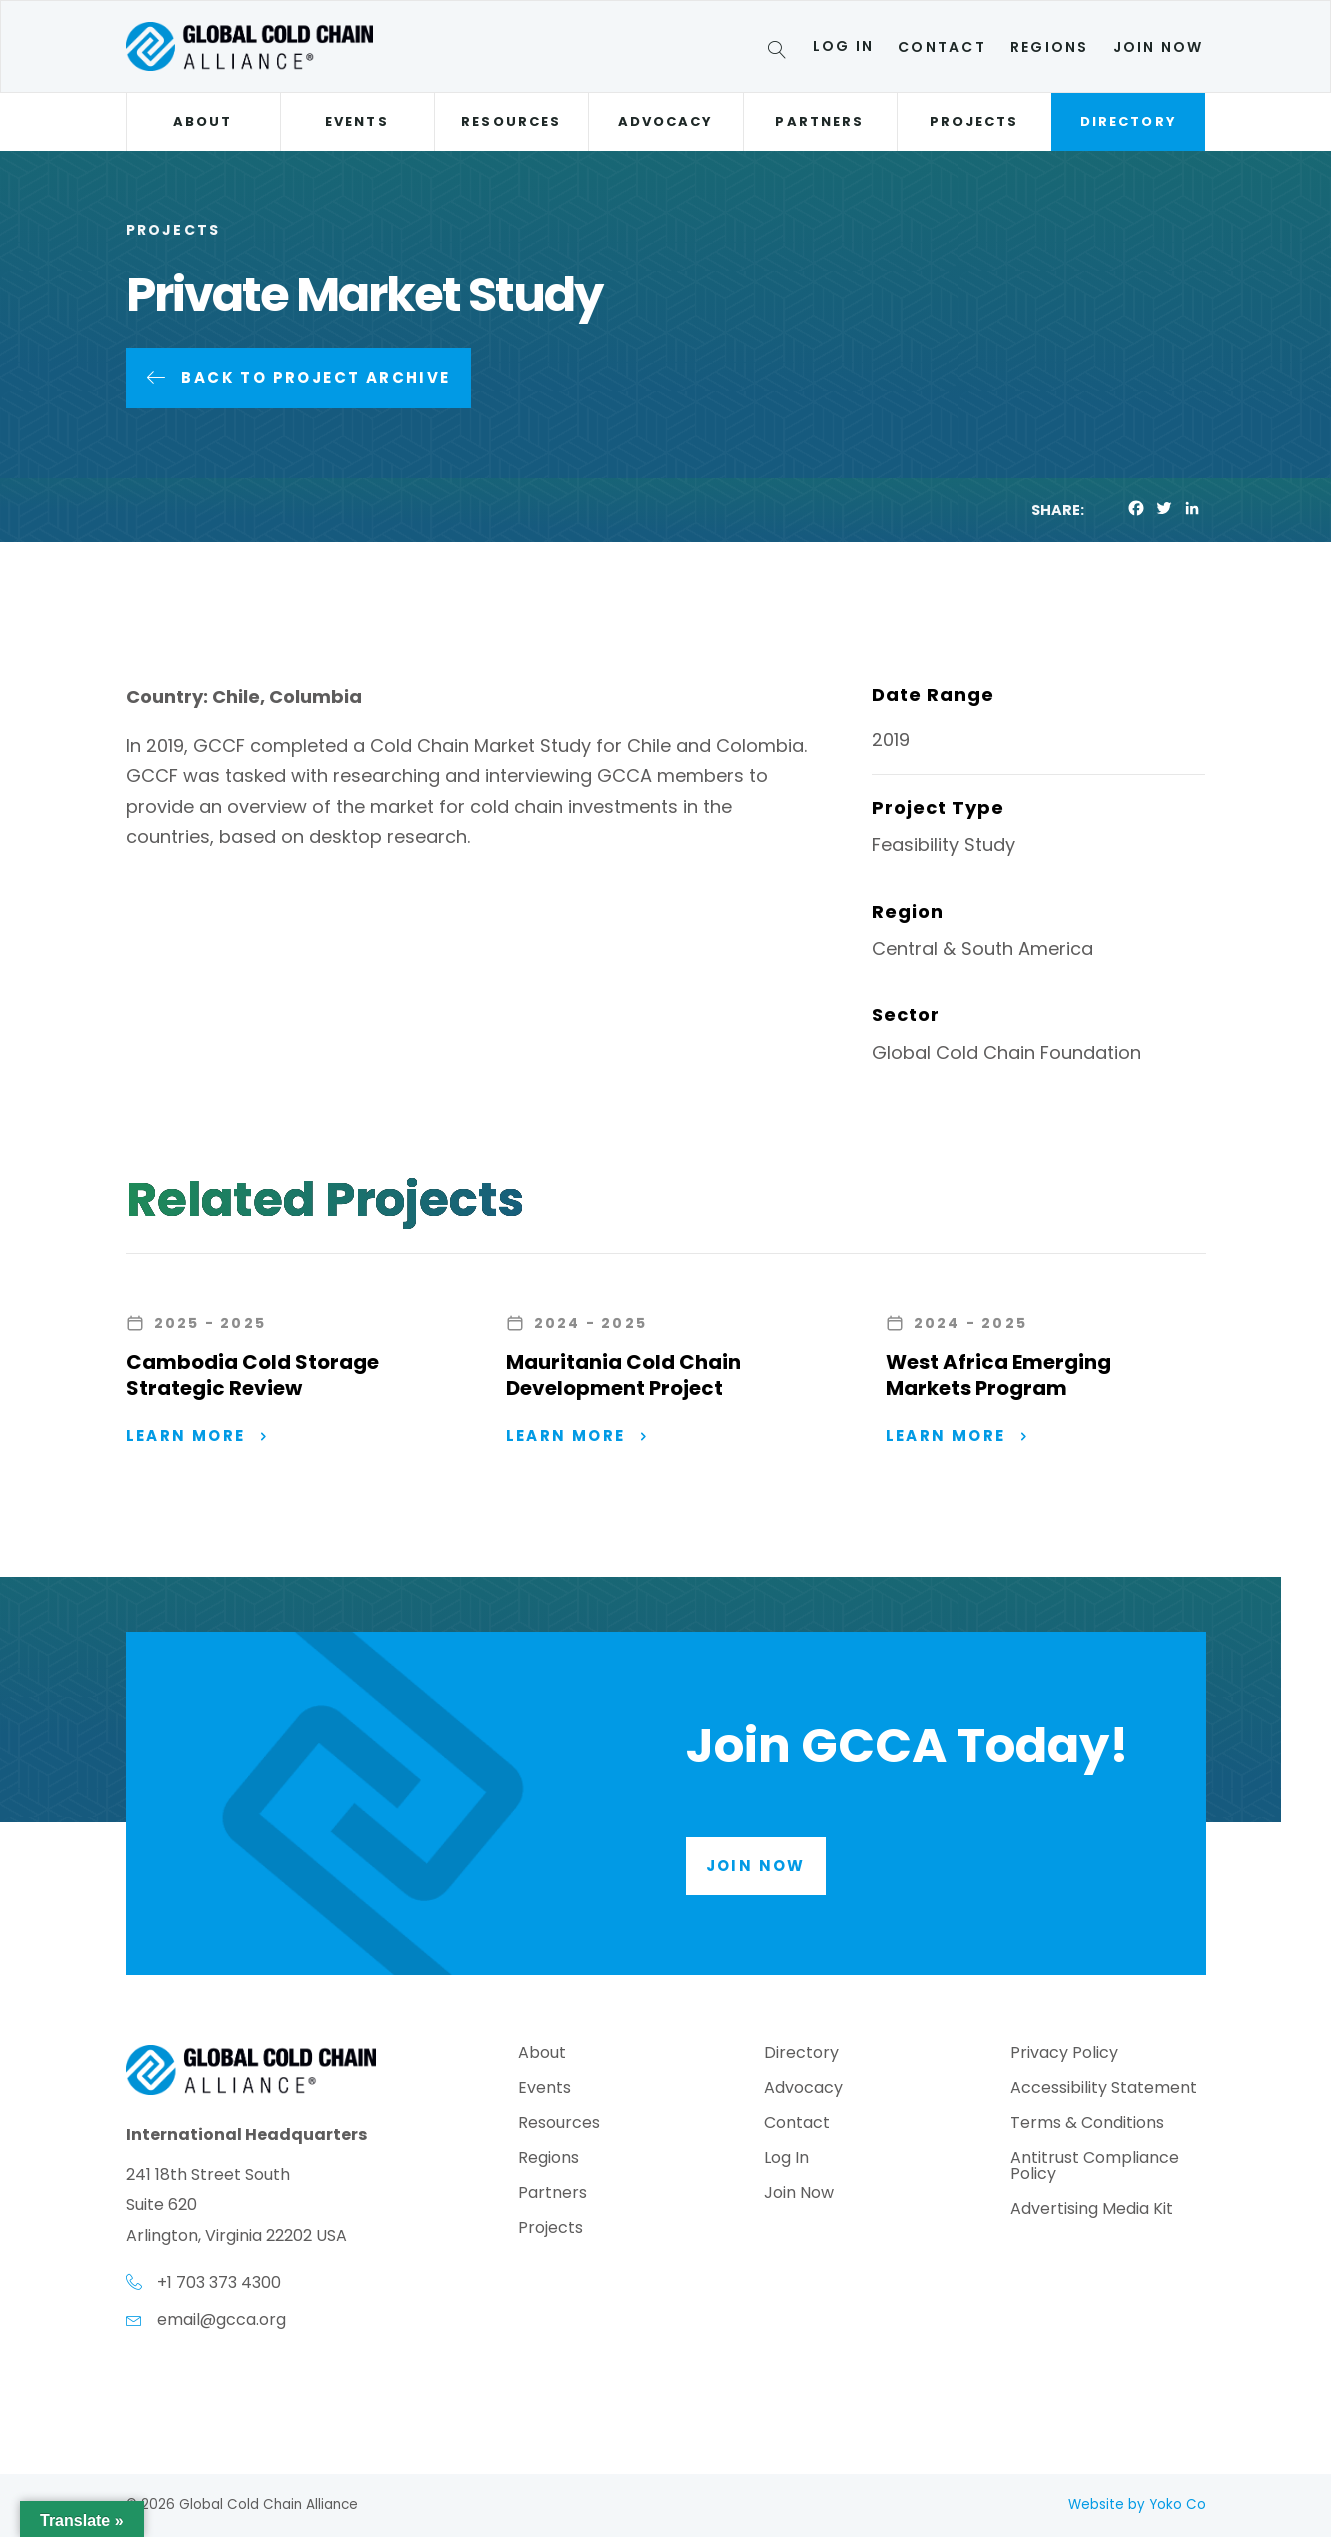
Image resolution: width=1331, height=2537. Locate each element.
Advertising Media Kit (1091, 2210)
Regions (1049, 47)
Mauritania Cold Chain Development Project (623, 1375)
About (202, 121)
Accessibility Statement (1103, 2089)
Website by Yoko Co (1137, 2504)
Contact (942, 47)
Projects (974, 121)
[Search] (780, 53)
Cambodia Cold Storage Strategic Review (252, 1375)
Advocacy (666, 121)
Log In (843, 46)
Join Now (1158, 47)
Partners (819, 121)
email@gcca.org (221, 2319)
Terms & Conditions (1087, 2124)
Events (356, 121)
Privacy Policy (1064, 2054)
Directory (1128, 121)
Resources (511, 121)
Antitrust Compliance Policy (1094, 2167)
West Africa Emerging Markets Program (998, 1375)
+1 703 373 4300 (219, 2282)
